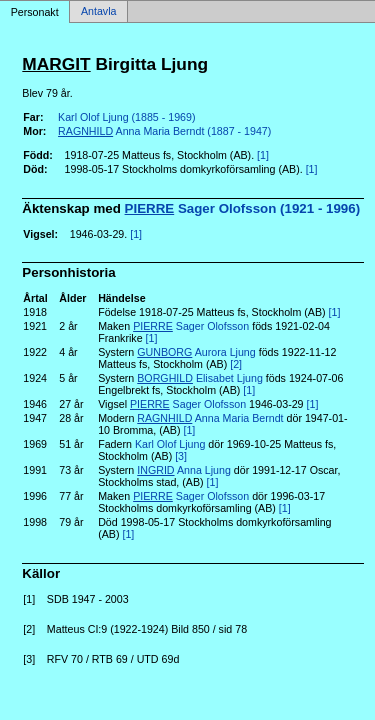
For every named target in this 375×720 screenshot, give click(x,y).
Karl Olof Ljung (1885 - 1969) (126, 117)
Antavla (99, 12)
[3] (181, 456)
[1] (263, 155)
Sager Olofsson (191, 326)
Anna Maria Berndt (210, 418)
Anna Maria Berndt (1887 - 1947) (164, 131)
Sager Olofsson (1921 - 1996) (243, 208)
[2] (236, 364)
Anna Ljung (184, 470)
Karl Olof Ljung (170, 444)
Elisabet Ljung (200, 378)
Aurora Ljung (196, 352)
